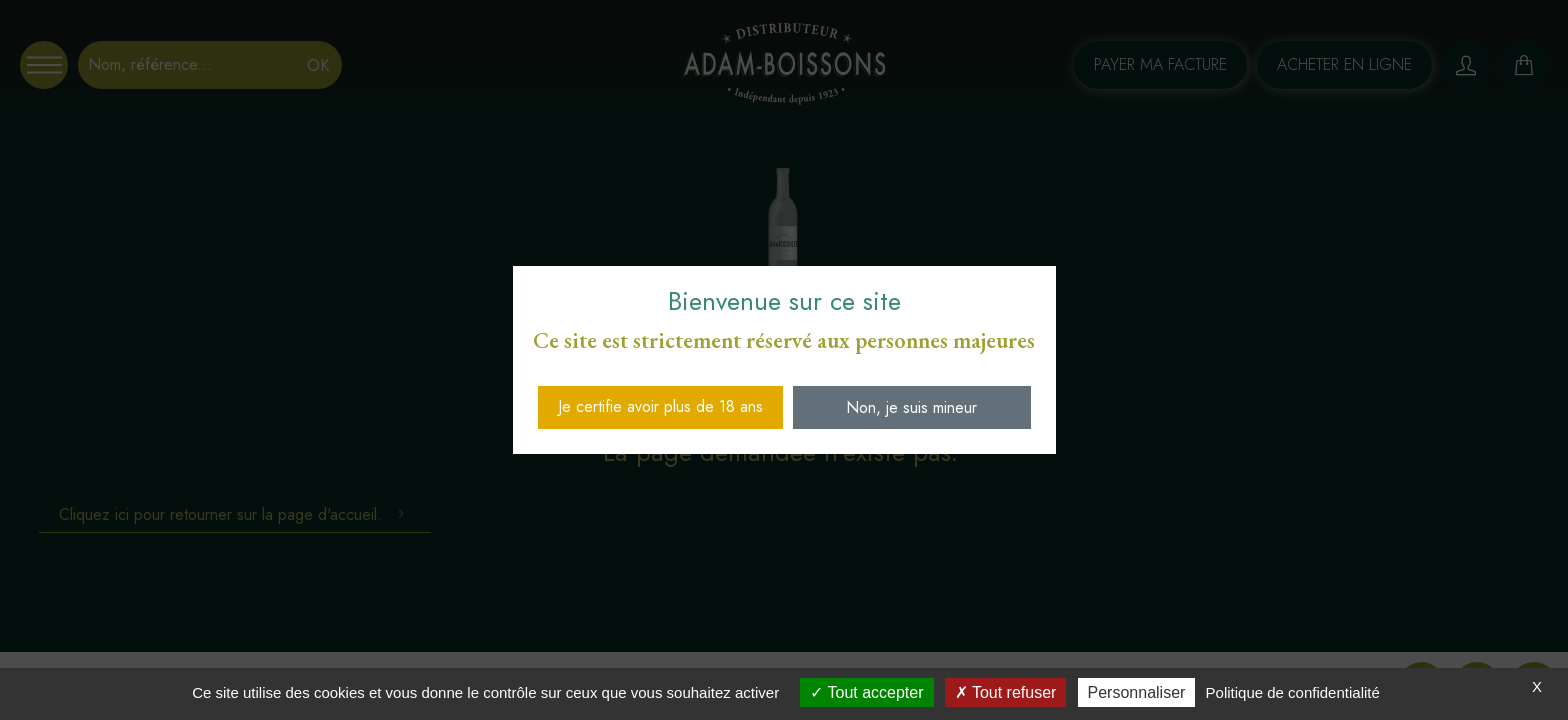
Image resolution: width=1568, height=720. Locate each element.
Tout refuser (1006, 692)
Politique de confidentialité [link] (1293, 692)
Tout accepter (866, 692)
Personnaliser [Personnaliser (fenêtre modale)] (1137, 692)
